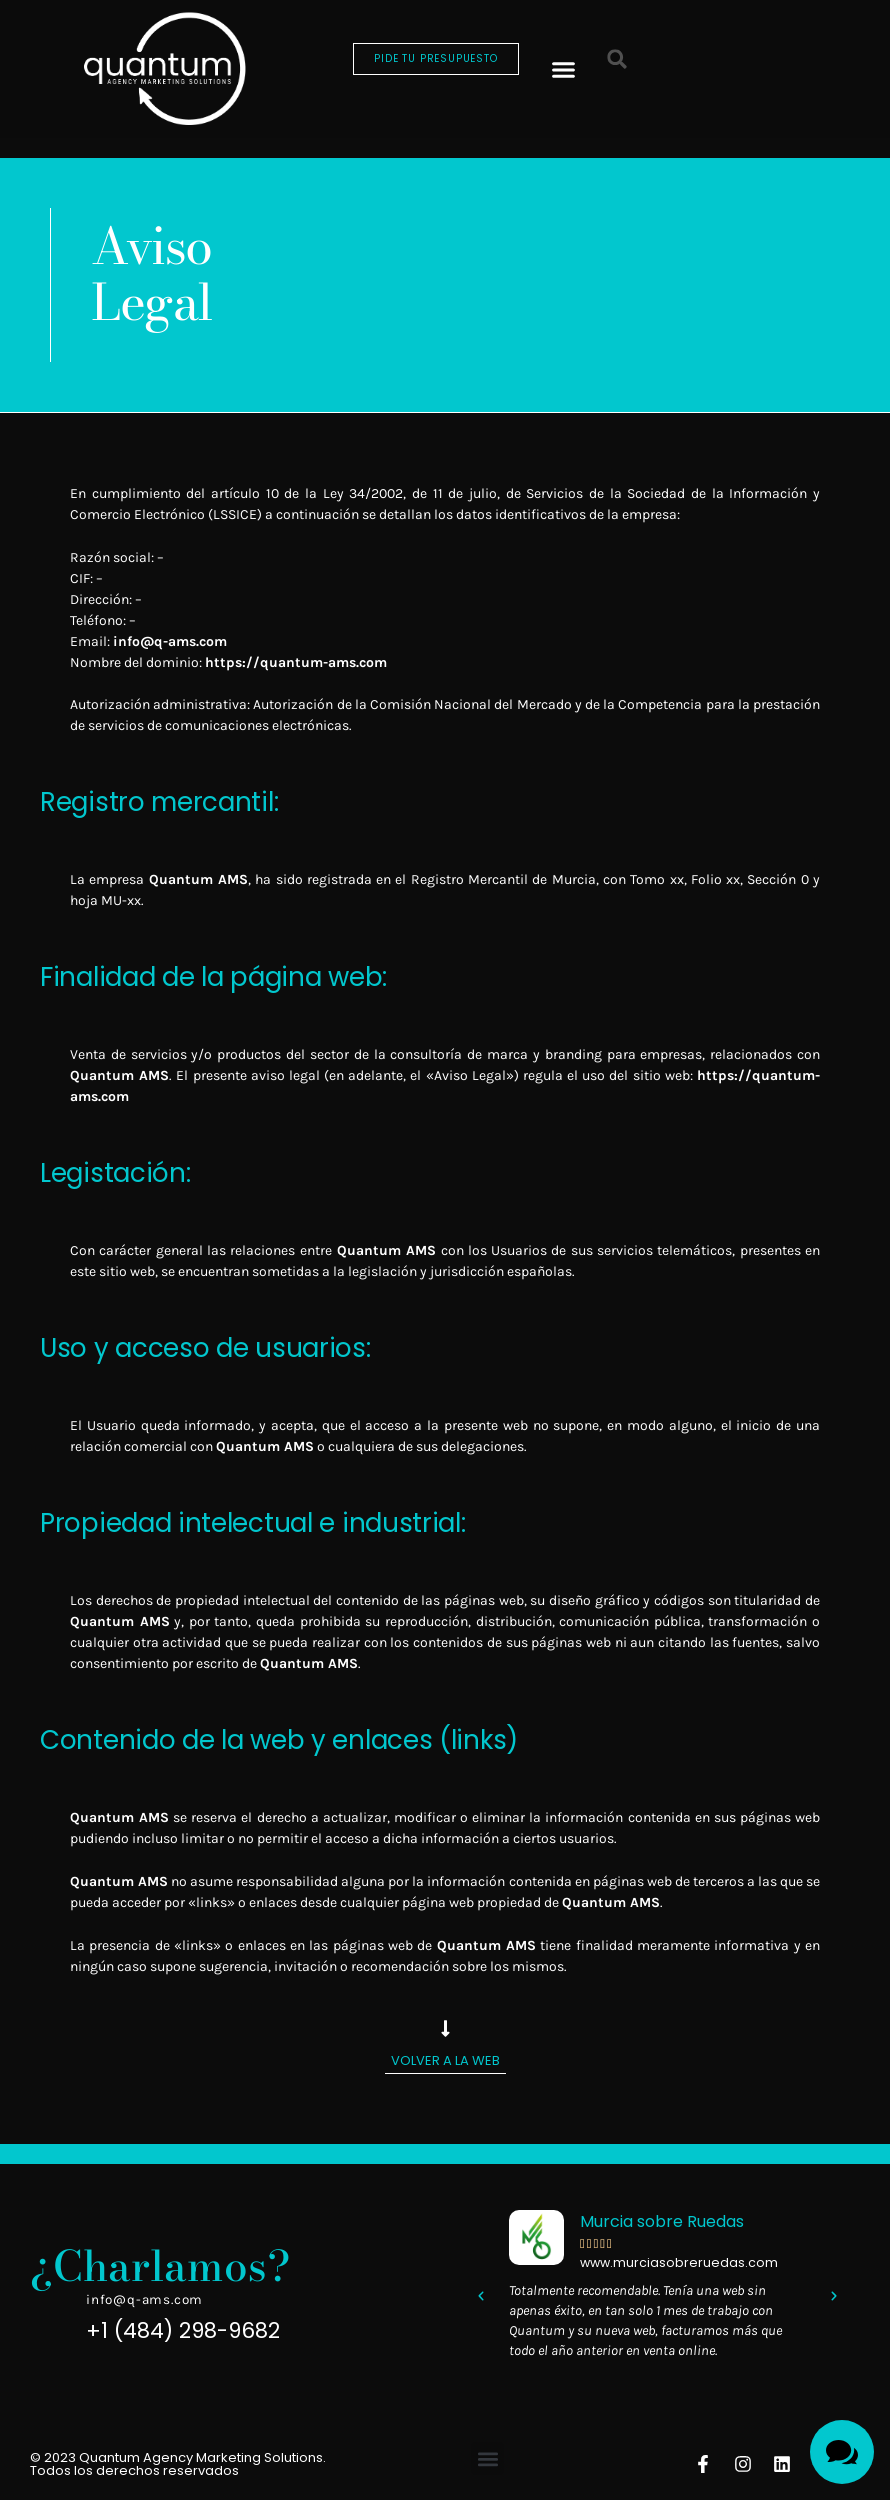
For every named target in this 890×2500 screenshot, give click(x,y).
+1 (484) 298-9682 (183, 2330)
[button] (563, 69)
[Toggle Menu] (842, 2452)
